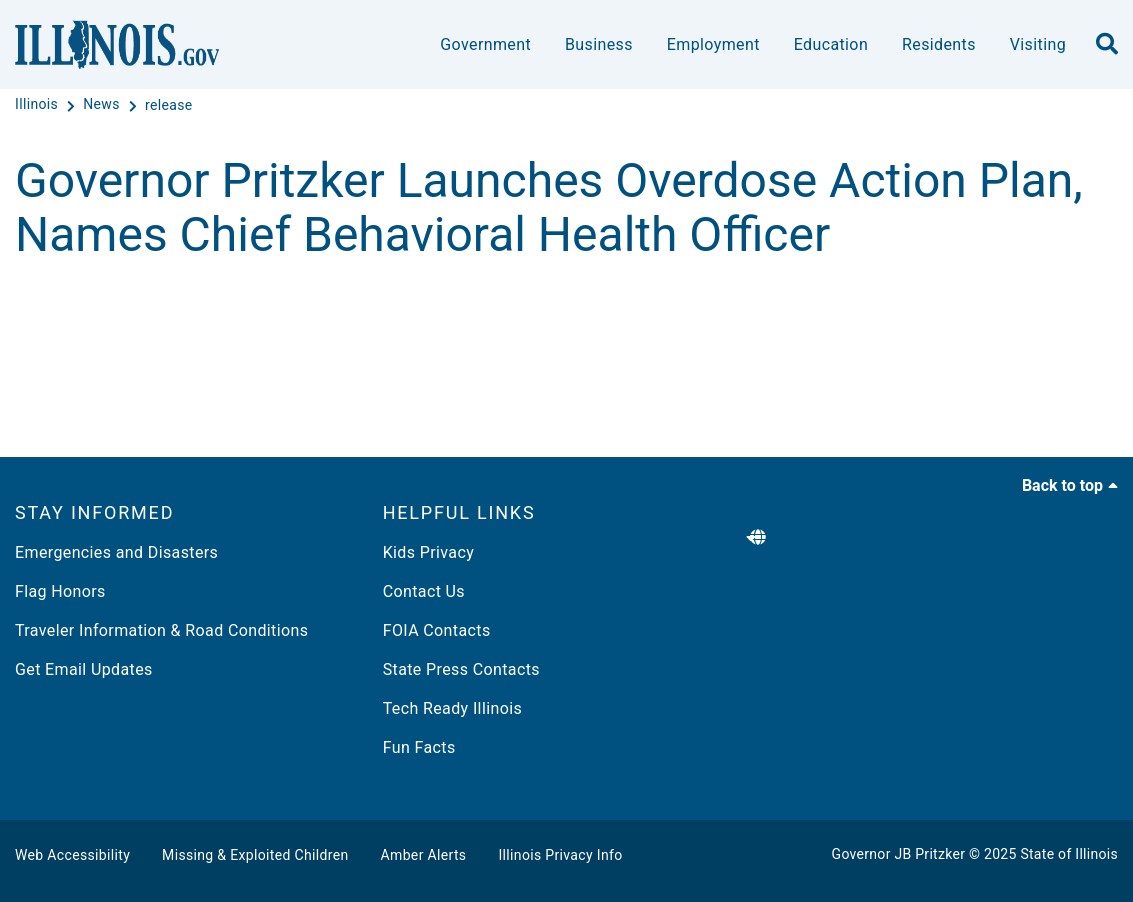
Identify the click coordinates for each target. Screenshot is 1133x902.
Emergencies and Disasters (116, 552)
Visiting (1038, 44)
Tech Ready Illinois (452, 708)
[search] (1107, 45)
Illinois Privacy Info (560, 855)
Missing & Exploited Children (255, 855)
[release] (169, 105)
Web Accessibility (72, 855)
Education (831, 44)
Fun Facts (419, 747)
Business (599, 44)
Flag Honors (60, 591)
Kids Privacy (428, 552)
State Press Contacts (461, 669)
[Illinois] (38, 105)
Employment (713, 44)
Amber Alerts (424, 855)
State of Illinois (1069, 854)
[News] (103, 105)
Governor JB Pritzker (899, 854)
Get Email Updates (84, 669)
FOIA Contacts (437, 630)
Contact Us (424, 591)
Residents (939, 44)
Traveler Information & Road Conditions (161, 630)
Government (485, 44)
